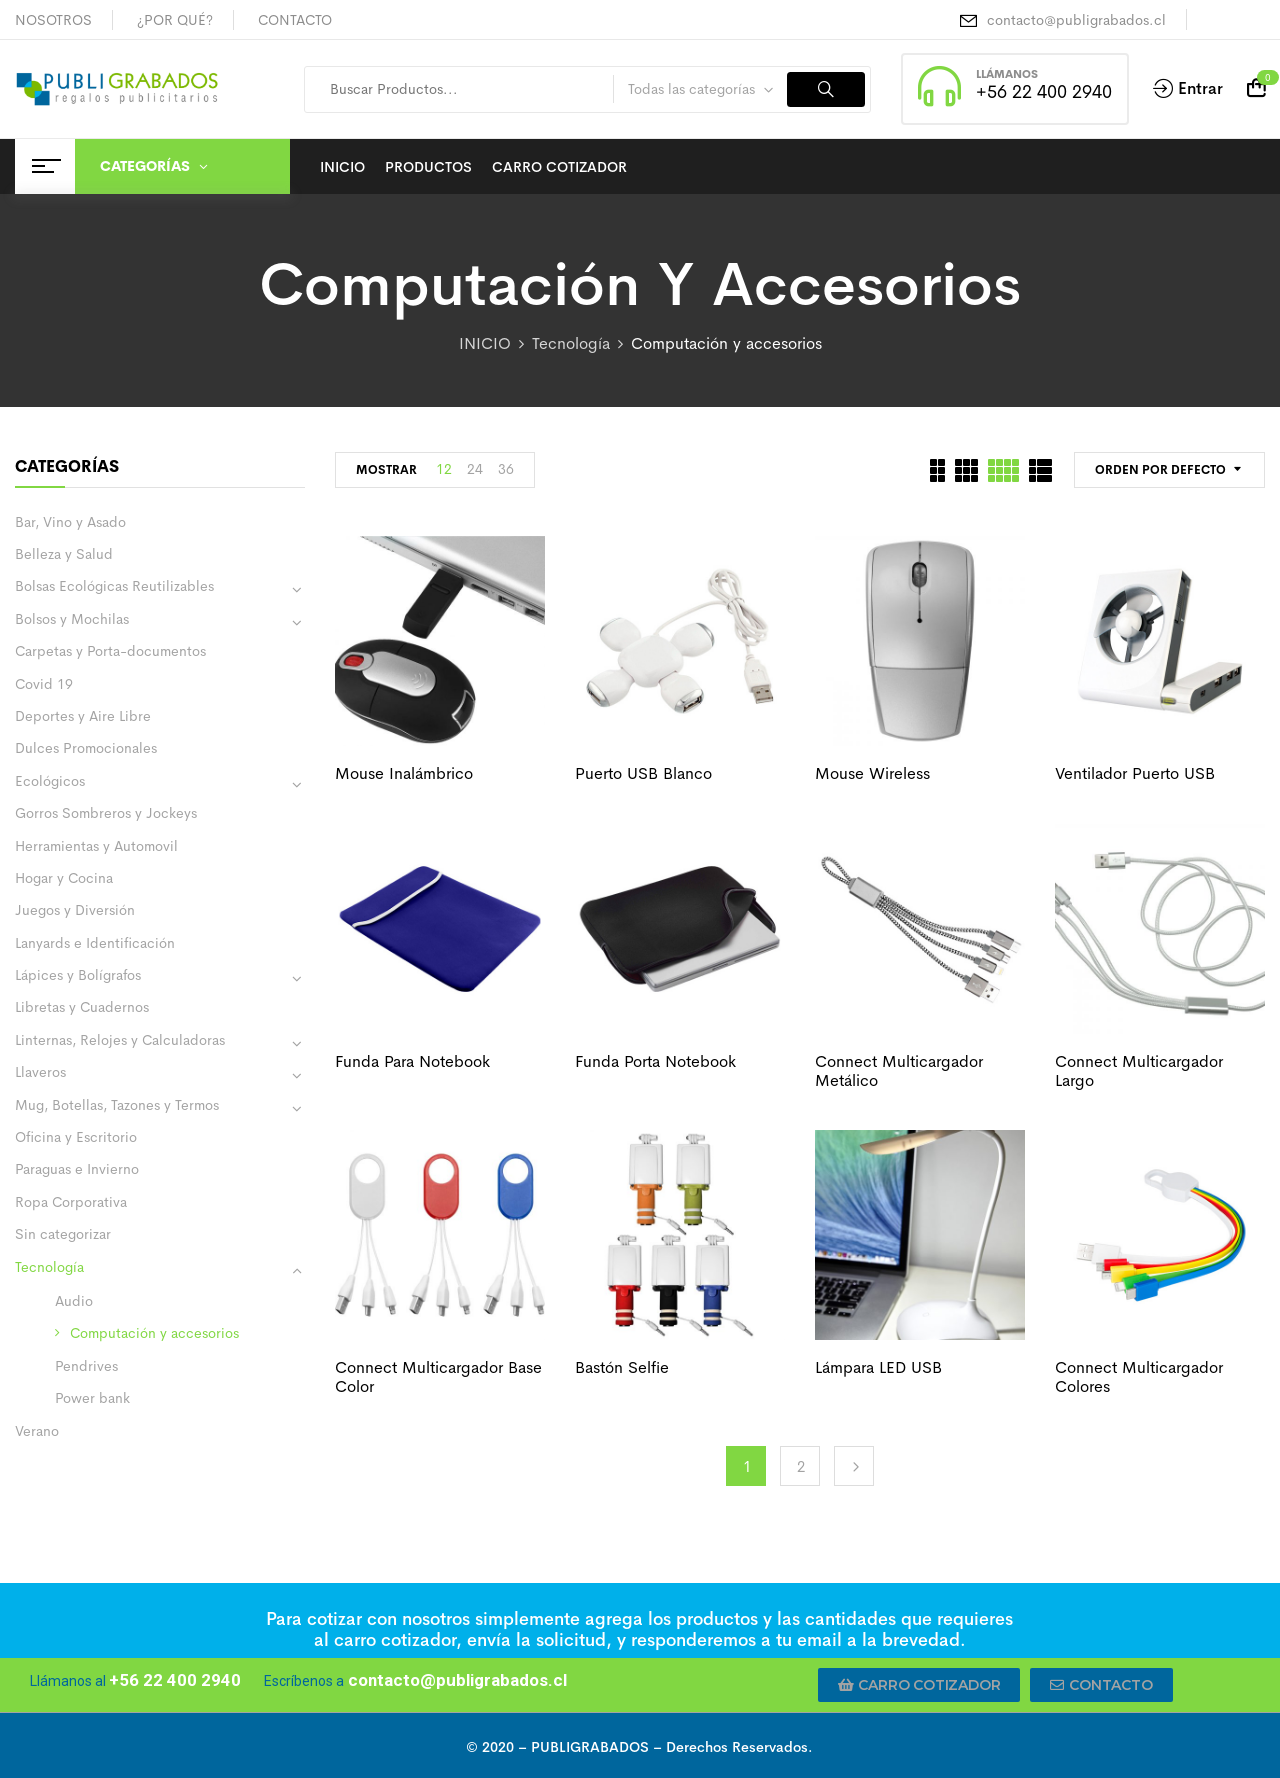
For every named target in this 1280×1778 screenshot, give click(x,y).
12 (444, 469)
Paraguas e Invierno (77, 1169)
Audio (74, 1301)
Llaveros (40, 1072)
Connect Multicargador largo (1139, 1071)
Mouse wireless (872, 773)
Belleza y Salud (64, 554)
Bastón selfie (622, 1367)
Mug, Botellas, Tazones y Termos (117, 1105)
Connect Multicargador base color (438, 1377)
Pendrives (86, 1366)
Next (854, 1466)
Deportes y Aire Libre (83, 716)
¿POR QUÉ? (175, 20)
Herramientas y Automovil (96, 846)
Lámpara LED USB (878, 1367)
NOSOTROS (53, 20)
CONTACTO (295, 20)
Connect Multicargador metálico (899, 1071)
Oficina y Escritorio (76, 1137)
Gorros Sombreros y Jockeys (106, 813)
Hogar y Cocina (64, 878)
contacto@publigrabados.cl (1076, 20)
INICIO (485, 343)
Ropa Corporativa (71, 1202)
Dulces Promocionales (86, 748)
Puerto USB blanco (643, 773)
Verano (37, 1431)
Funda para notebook (412, 1061)
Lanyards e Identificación (95, 943)
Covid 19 (44, 684)
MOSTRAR (386, 470)
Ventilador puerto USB (1135, 773)
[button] (919, 1685)
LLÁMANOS (1007, 74)
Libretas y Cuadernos (82, 1007)
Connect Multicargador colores (1139, 1377)
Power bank (92, 1398)
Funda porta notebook (655, 1061)
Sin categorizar (63, 1234)
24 (475, 469)
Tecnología (571, 343)
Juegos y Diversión (75, 910)
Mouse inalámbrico (404, 773)
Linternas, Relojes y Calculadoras (120, 1040)
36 (506, 469)
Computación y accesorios (154, 1333)
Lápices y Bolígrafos (78, 975)
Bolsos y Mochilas (72, 619)
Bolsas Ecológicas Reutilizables (114, 586)
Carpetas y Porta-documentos (110, 651)
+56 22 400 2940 (1044, 92)
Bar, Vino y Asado (70, 522)
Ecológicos (50, 781)
